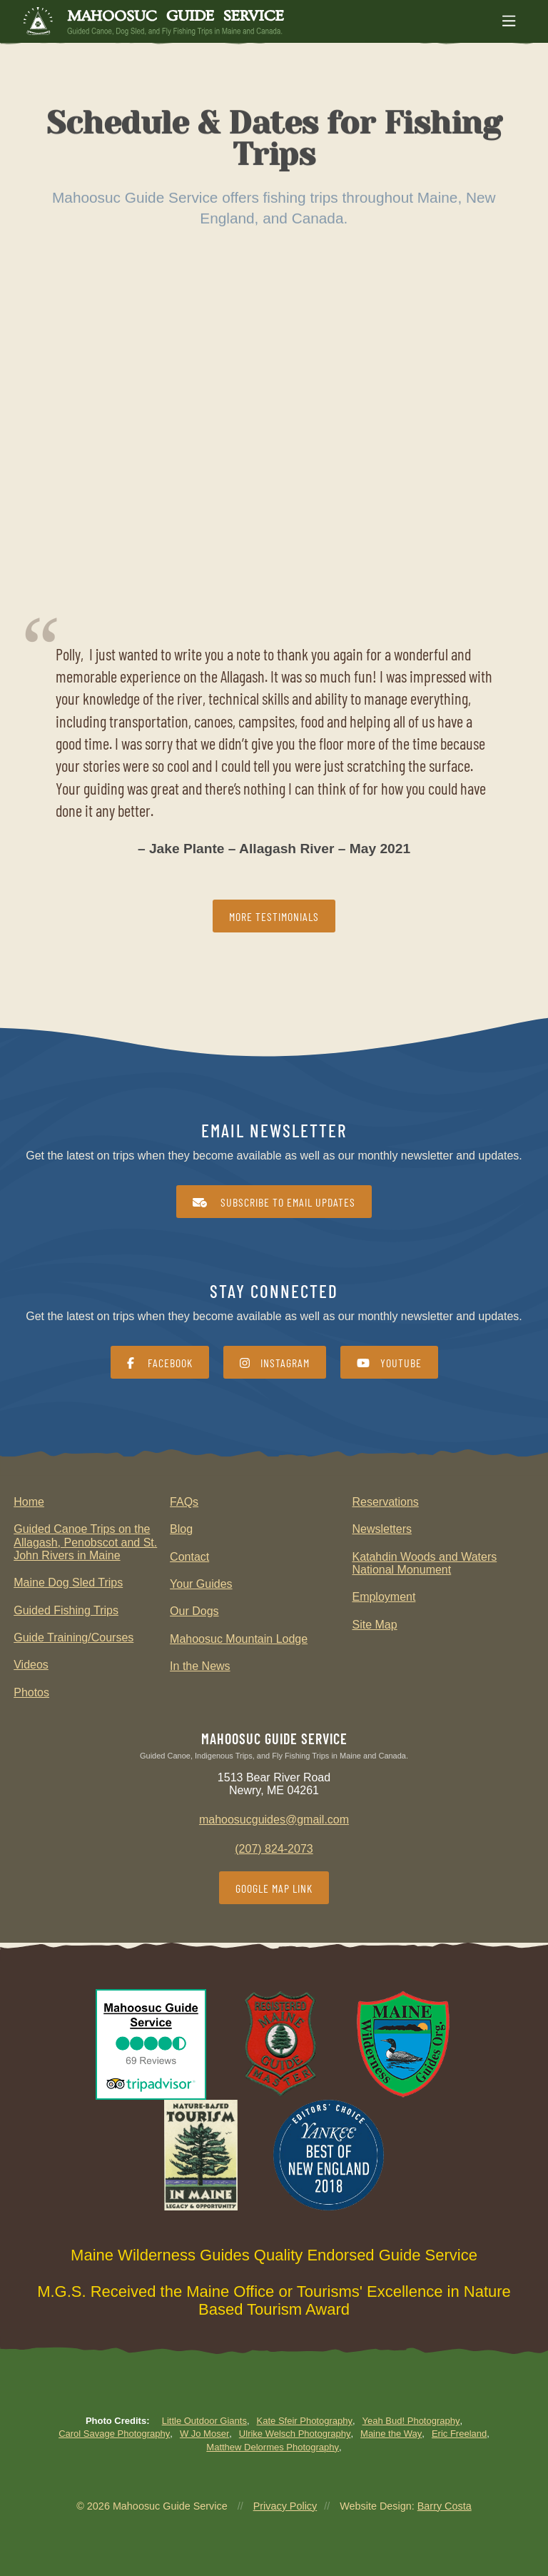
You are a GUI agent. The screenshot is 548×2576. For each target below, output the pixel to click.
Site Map (374, 1625)
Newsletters (382, 1529)
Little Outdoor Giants (204, 2420)
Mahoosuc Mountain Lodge (239, 1639)
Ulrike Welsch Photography (295, 2433)
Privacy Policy (285, 2506)
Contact (189, 1557)
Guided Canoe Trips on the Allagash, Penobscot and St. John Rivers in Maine (85, 1542)
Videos (31, 1665)
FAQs (184, 1502)
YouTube (389, 1362)
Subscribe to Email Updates (274, 1202)
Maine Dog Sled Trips (68, 1582)
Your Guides (201, 1584)
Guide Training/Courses (73, 1637)
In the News (200, 1666)
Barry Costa (444, 2506)
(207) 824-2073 (274, 1849)
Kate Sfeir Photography (304, 2420)
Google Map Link (274, 1888)
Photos (31, 1692)
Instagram (275, 1362)
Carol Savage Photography (114, 2433)
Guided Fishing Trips (66, 1610)
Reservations (385, 1502)
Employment (383, 1597)
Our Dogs (194, 1611)
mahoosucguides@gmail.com (274, 1819)
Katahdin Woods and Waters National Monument (424, 1563)
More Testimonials (274, 916)
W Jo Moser (204, 2433)
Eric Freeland (459, 2433)
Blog (181, 1529)
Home (29, 1502)
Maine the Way (391, 2433)
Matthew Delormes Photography (272, 2447)
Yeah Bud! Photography (411, 2420)
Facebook (160, 1362)
